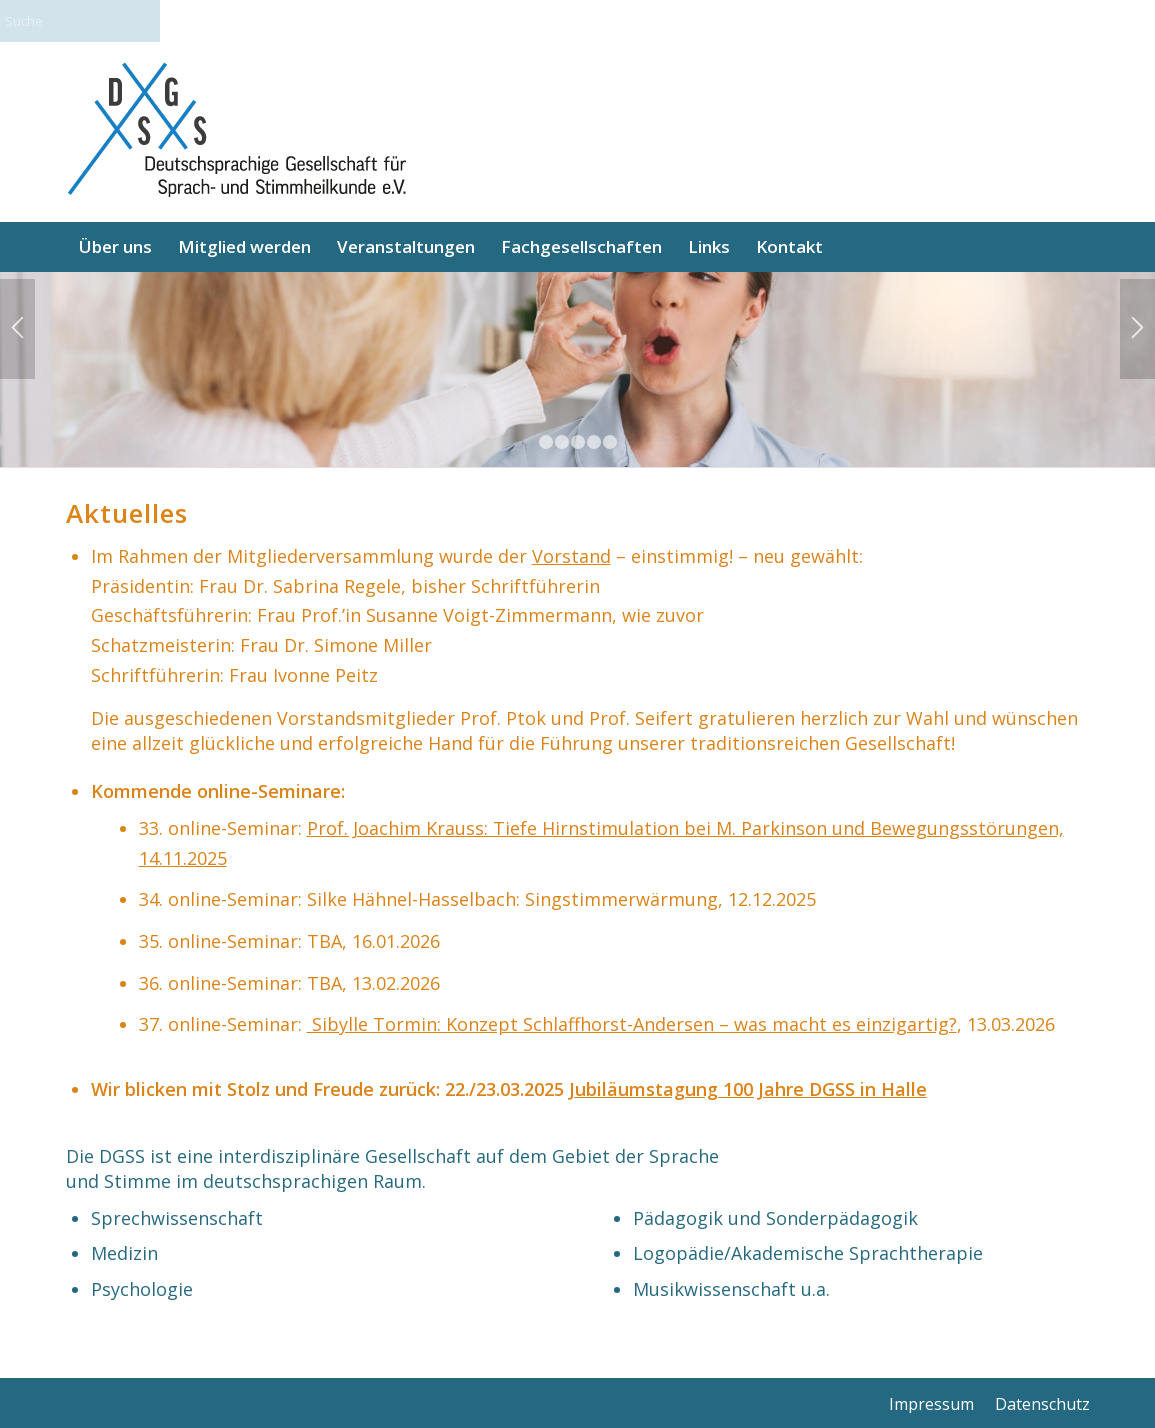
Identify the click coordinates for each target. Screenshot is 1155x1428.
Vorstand (571, 556)
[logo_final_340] (236, 132)
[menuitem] (115, 247)
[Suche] (100, 21)
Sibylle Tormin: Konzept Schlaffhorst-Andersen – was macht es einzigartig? (632, 1024)
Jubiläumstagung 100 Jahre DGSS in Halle (748, 1089)
